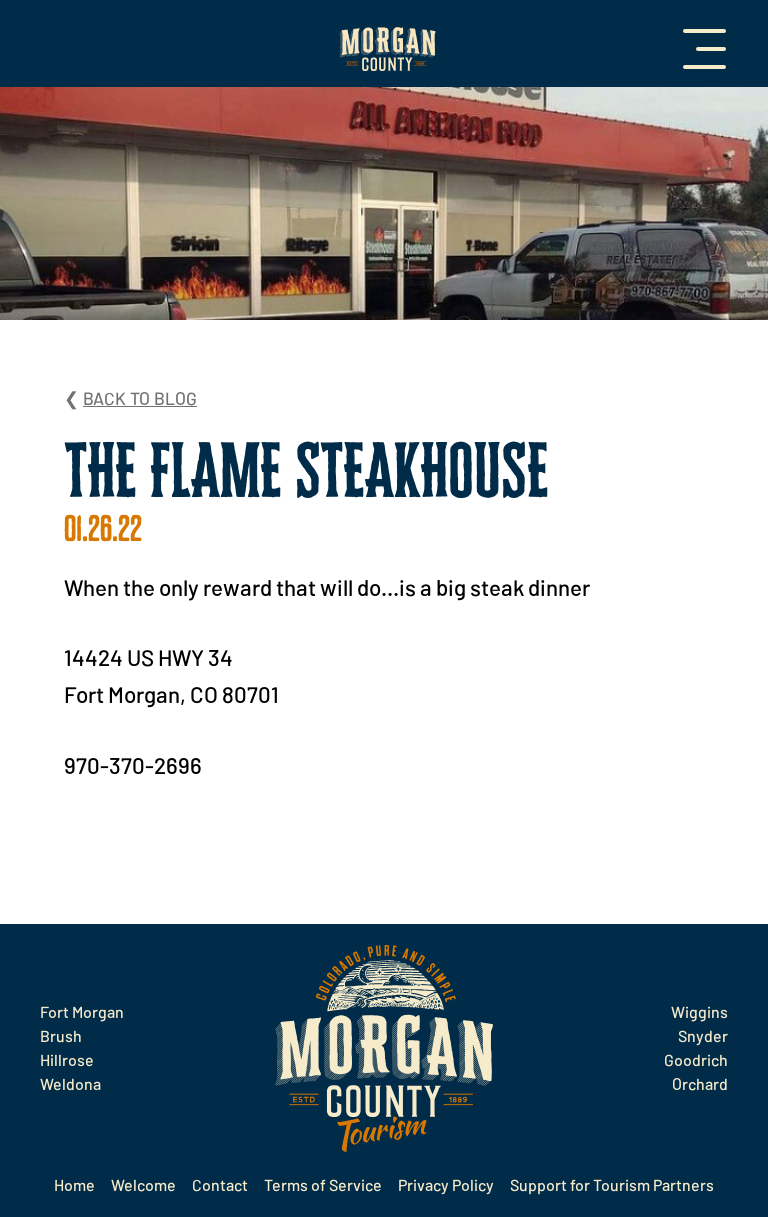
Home (74, 1184)
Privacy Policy (446, 1184)
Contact (220, 1184)
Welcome (143, 1184)
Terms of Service (323, 1184)
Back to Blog (140, 398)
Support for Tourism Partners (612, 1184)
